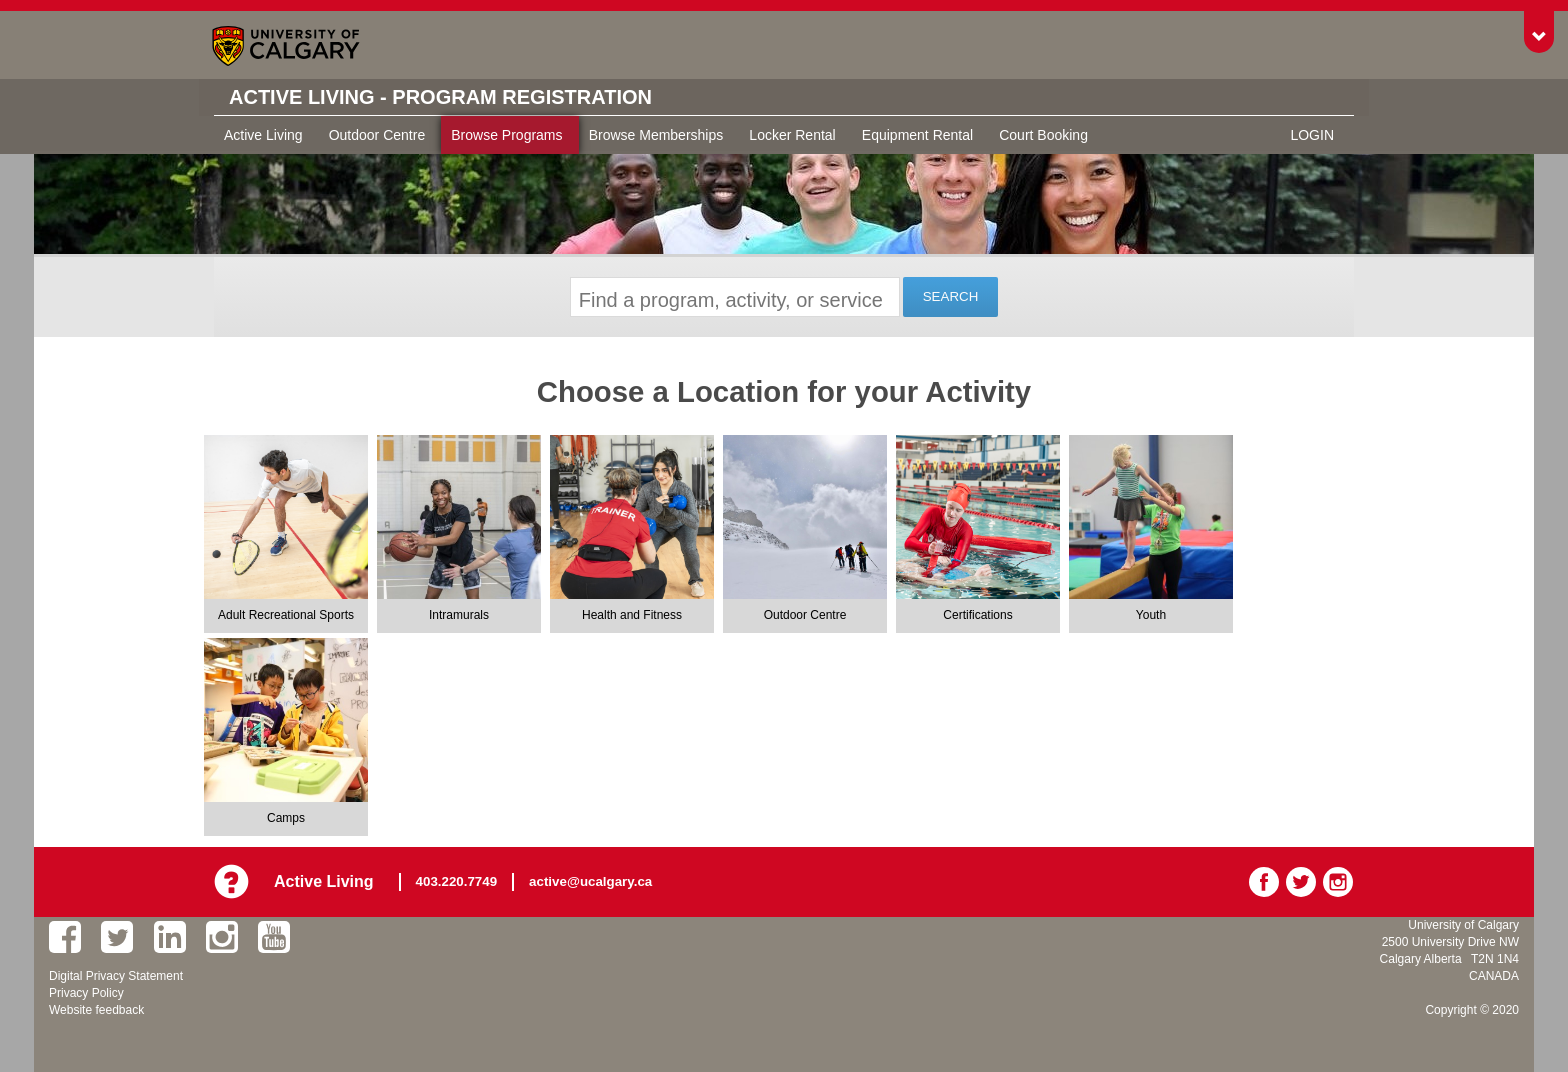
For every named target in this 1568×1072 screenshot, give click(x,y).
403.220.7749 (457, 881)
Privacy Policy (86, 993)
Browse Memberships (656, 135)
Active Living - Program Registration (440, 97)
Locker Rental (792, 135)
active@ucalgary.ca (590, 881)
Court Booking (1043, 135)
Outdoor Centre (377, 135)
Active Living (263, 135)
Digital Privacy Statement (116, 976)
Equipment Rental (917, 135)
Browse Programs (506, 135)
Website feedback (96, 1010)
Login (1312, 135)
